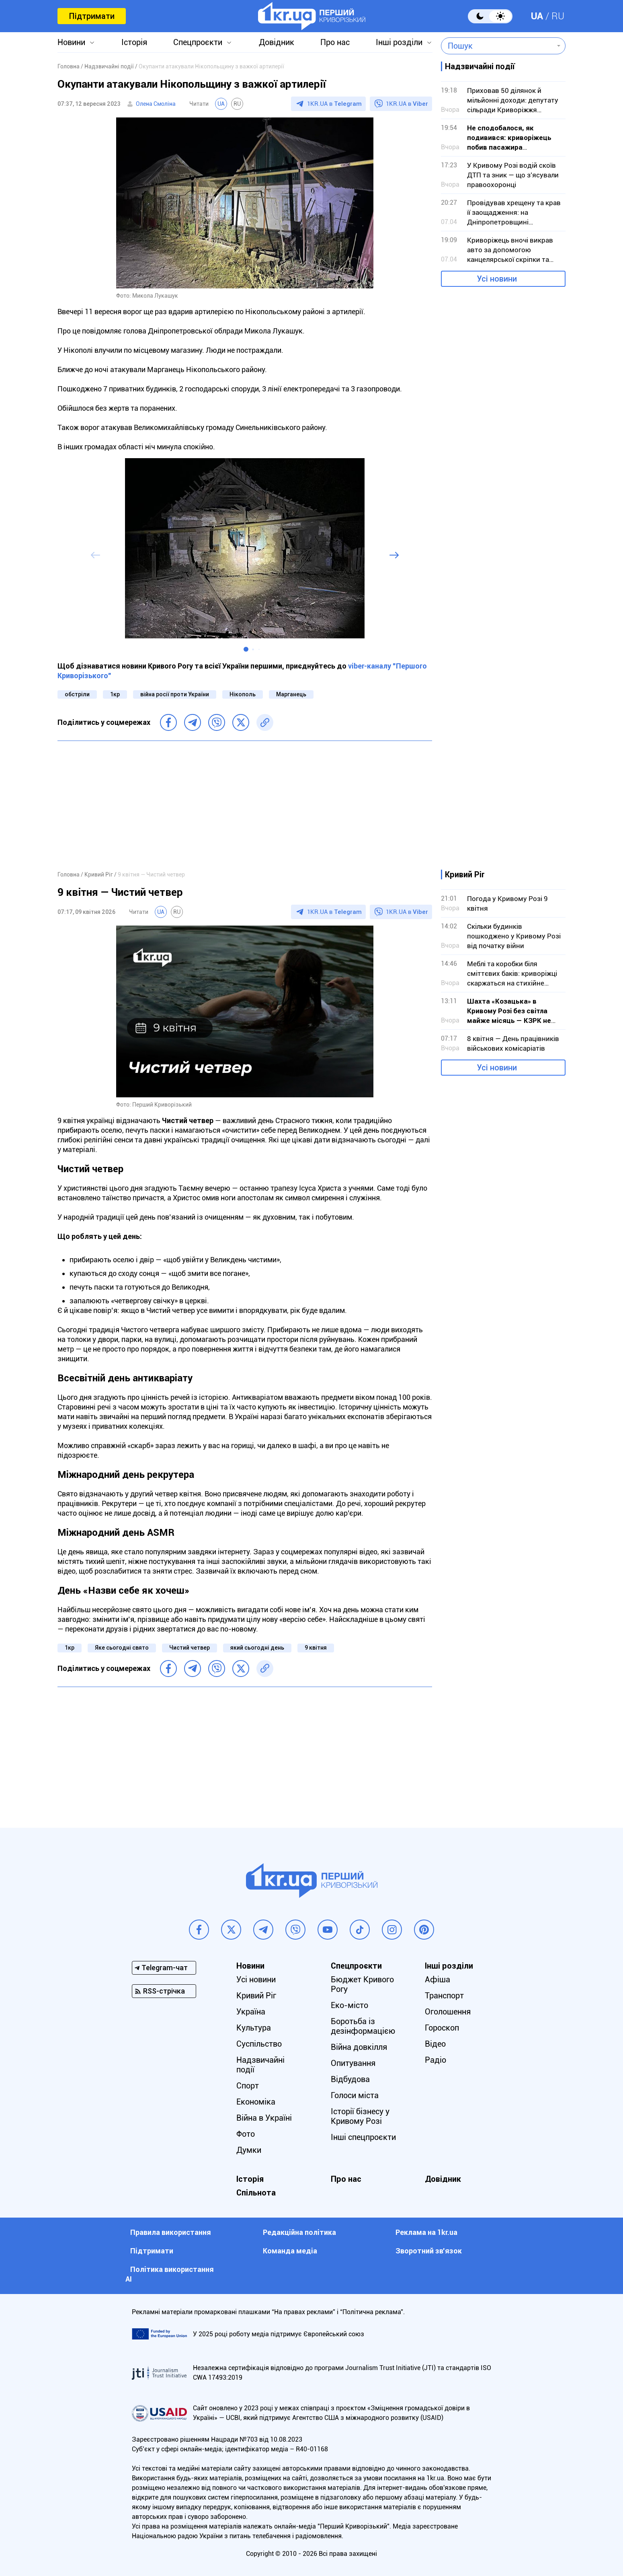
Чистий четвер (189, 1647)
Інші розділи (399, 42)
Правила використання (170, 2232)
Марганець (291, 694)
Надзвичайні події (260, 2064)
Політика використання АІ (169, 2274)
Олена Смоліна (156, 104)
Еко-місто (349, 2005)
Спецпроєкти (197, 42)
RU (557, 16)
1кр (115, 694)
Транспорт (444, 1995)
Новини (71, 42)
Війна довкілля (359, 2047)
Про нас (335, 42)
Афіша (437, 1979)
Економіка (255, 2102)
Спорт (247, 2085)
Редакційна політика (299, 2232)
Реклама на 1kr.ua (426, 2232)
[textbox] (497, 46)
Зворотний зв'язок (429, 2251)
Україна (250, 2011)
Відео (435, 2044)
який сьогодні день (257, 1647)
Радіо (435, 2060)
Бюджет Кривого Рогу (362, 1984)
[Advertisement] (244, 805)
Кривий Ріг (256, 1995)
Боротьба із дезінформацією (363, 2026)
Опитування (353, 2063)
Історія (134, 42)
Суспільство (259, 2044)
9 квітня (316, 1647)
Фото (245, 2134)
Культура (253, 2028)
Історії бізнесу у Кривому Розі (360, 2116)
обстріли (77, 694)
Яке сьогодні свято (122, 1647)
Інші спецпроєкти (363, 2137)
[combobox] (497, 46)
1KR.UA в (334, 104)
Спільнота (256, 2192)
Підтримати (92, 16)
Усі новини (497, 279)
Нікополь (243, 694)
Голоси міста (355, 2095)
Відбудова (350, 2079)
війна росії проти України (174, 694)
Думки (248, 2150)
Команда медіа (290, 2251)
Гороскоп (442, 2028)
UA (537, 16)
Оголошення (448, 2011)
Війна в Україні (264, 2118)
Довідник (276, 42)
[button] (246, 649)
